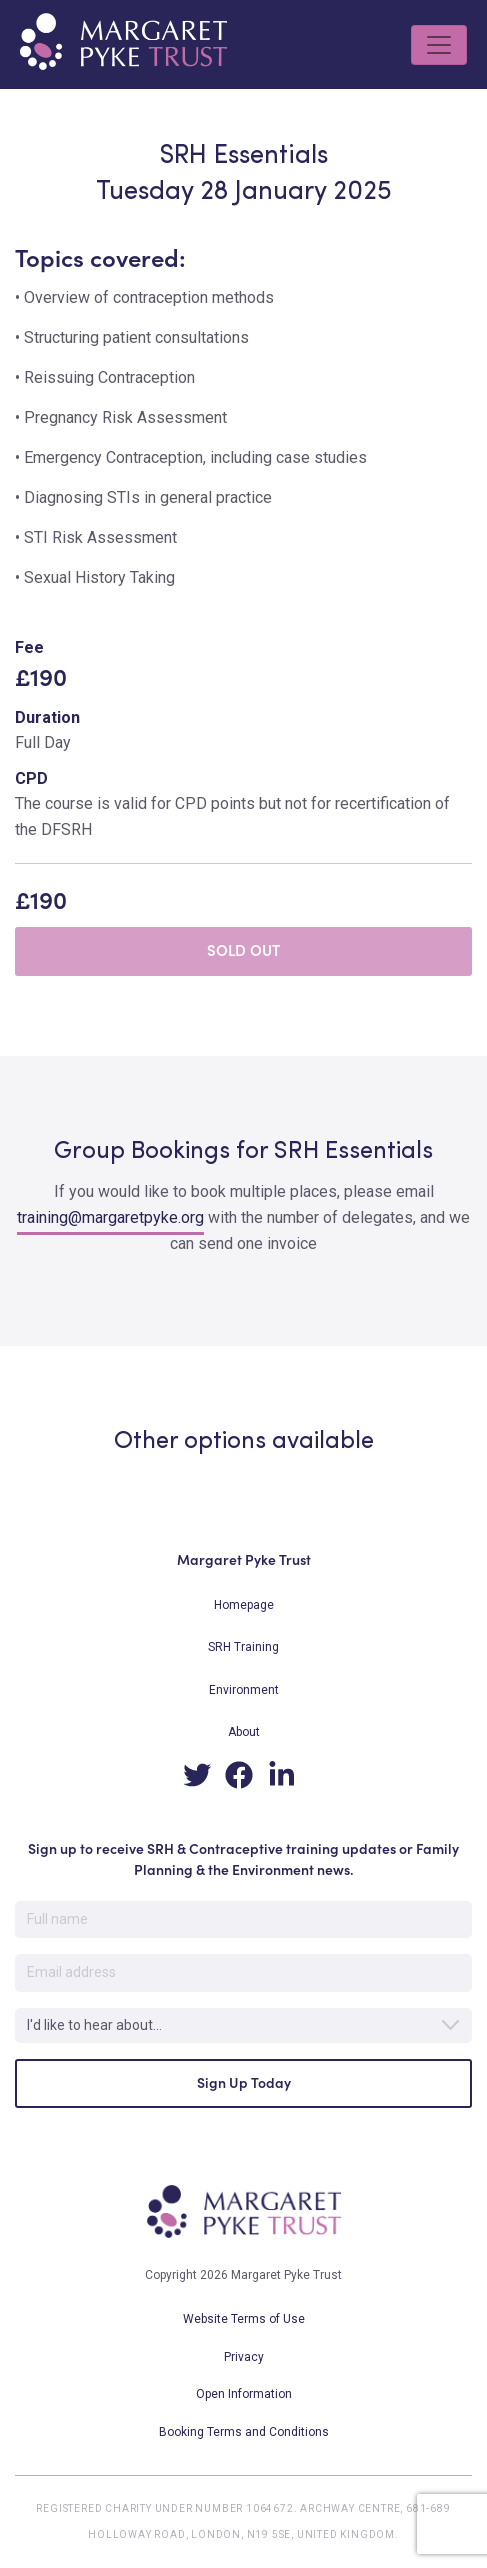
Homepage (244, 1605)
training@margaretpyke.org (110, 1217)
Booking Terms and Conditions (244, 2432)
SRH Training (243, 1647)
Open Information (244, 2394)
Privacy (244, 2357)
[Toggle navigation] (439, 45)
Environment (244, 1690)
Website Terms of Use (244, 2319)
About (244, 1732)
